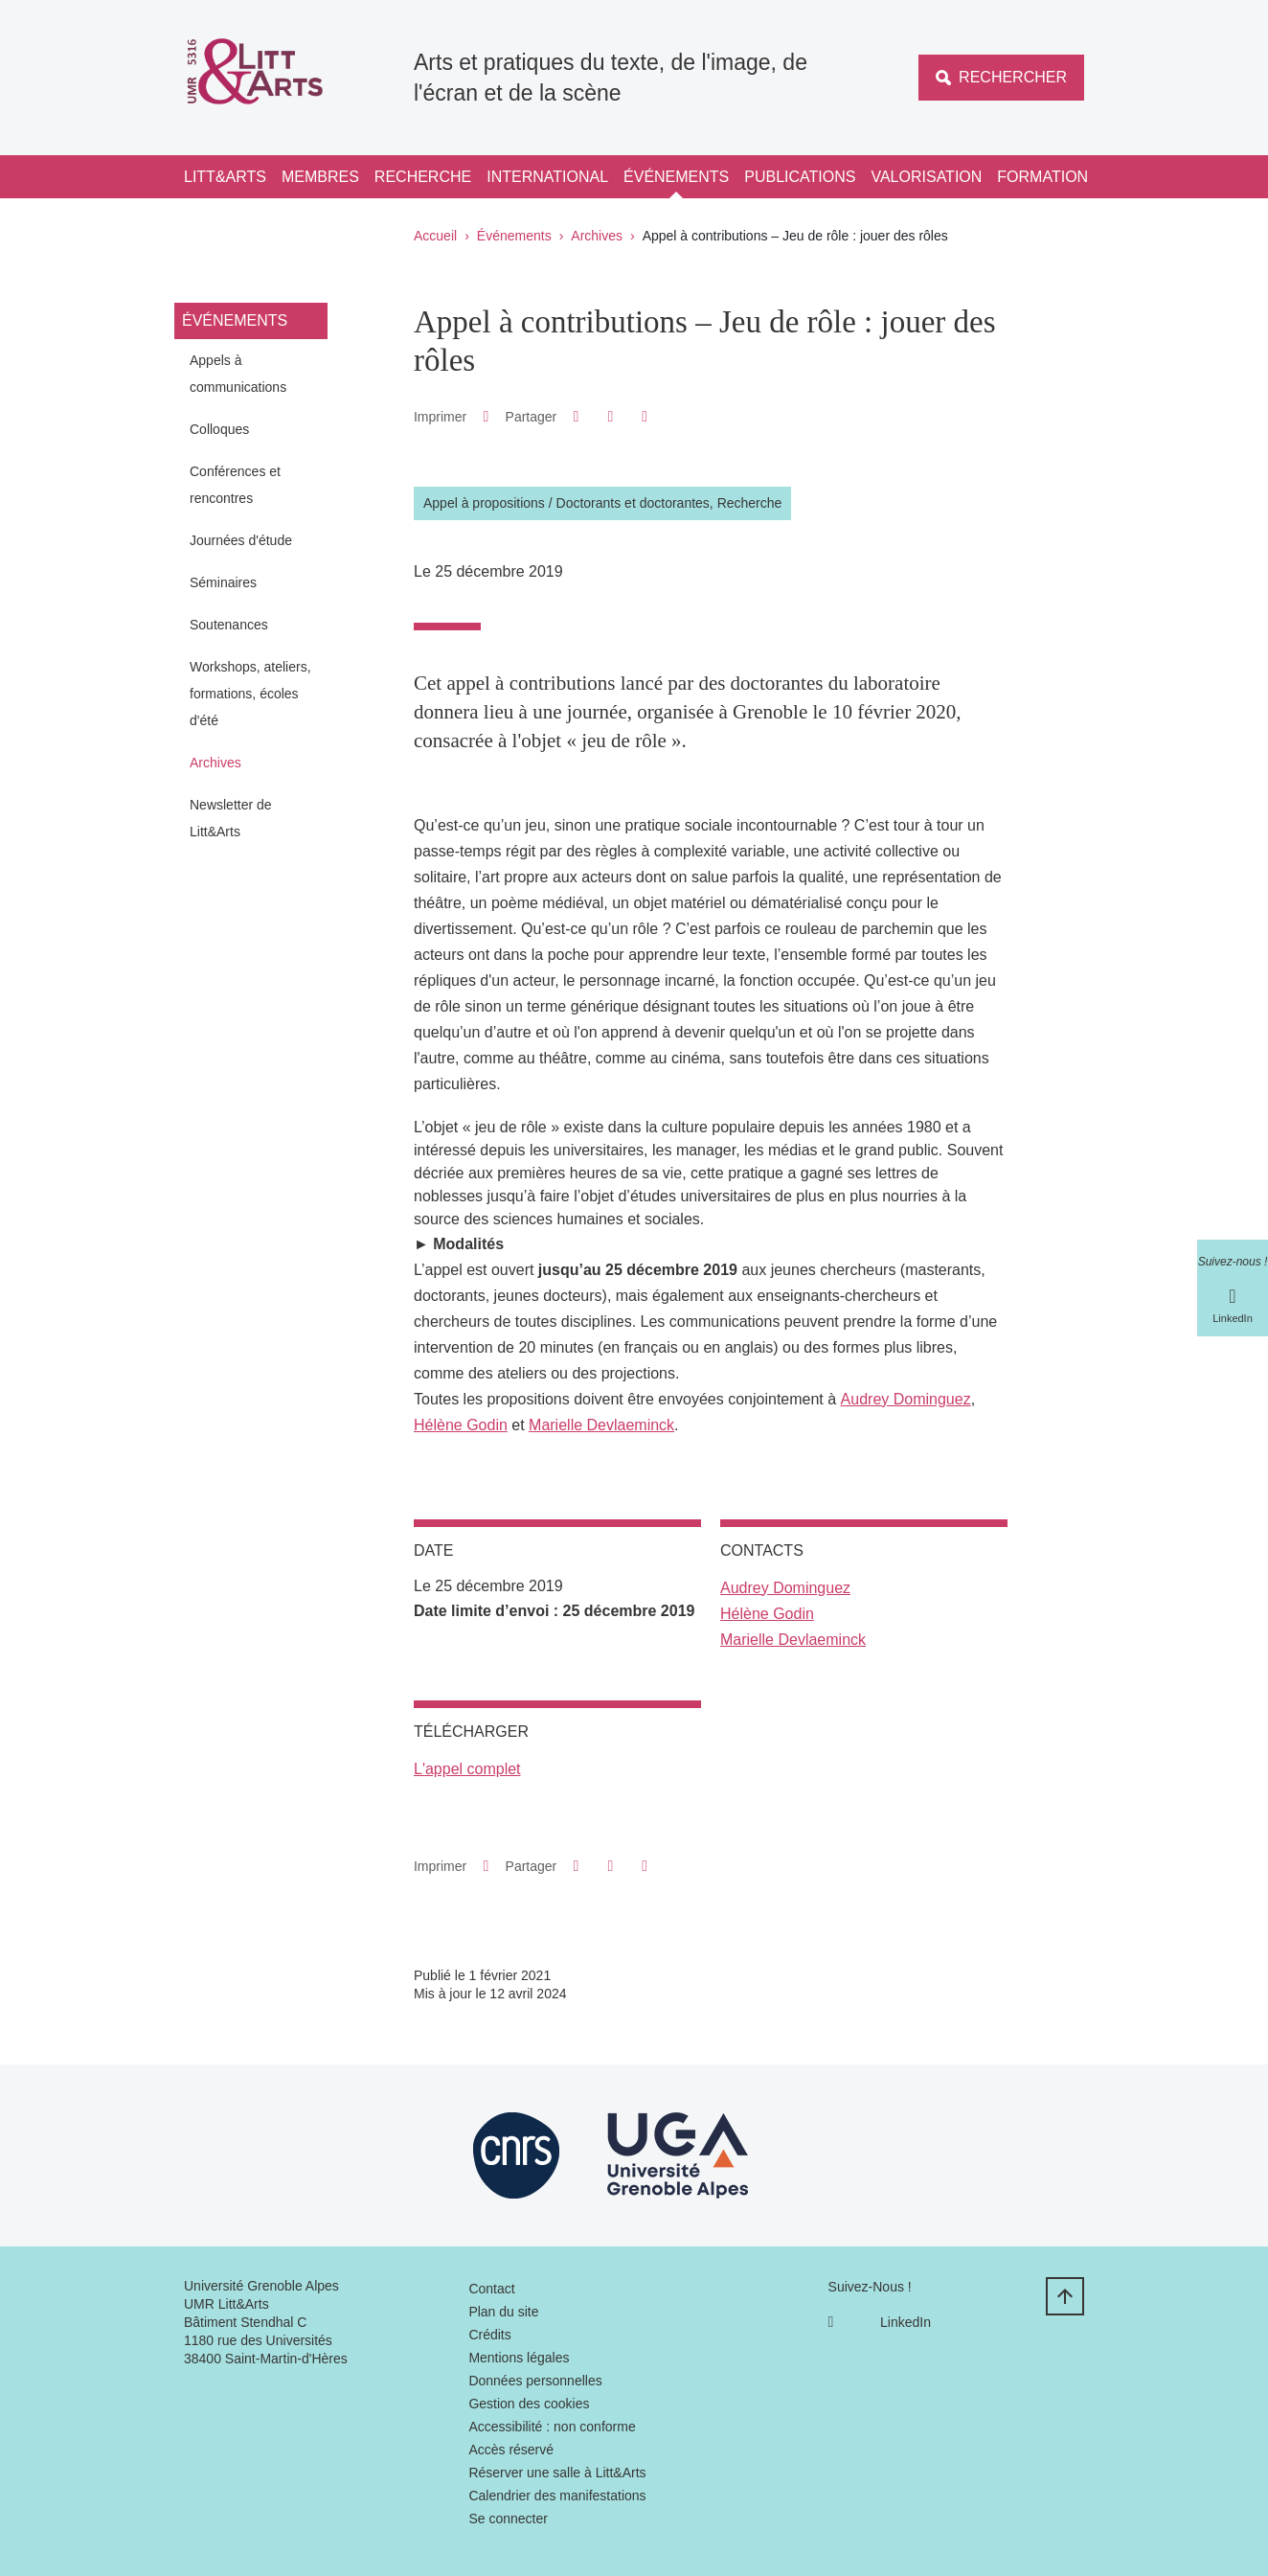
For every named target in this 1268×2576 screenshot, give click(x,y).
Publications (799, 177)
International (547, 177)
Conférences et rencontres (235, 485)
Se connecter (508, 2518)
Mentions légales (518, 2357)
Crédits (489, 2334)
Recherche (422, 177)
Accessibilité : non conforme (551, 2426)
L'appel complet (467, 1769)
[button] (576, 416)
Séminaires (223, 582)
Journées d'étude (241, 540)
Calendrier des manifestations (556, 2495)
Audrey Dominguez (906, 1399)
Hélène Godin (461, 1425)
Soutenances (229, 624)
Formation (1042, 177)
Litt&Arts (225, 177)
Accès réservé (511, 2449)
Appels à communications (238, 374)
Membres (320, 177)
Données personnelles (534, 2380)
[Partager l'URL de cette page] (645, 416)
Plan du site (503, 2311)
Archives (597, 235)
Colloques (219, 429)
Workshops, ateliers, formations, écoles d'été (250, 693)
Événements (676, 177)
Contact (491, 2288)
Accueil (435, 235)
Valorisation (926, 177)
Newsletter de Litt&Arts (231, 818)
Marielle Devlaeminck (601, 1425)
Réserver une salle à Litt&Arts (556, 2472)
